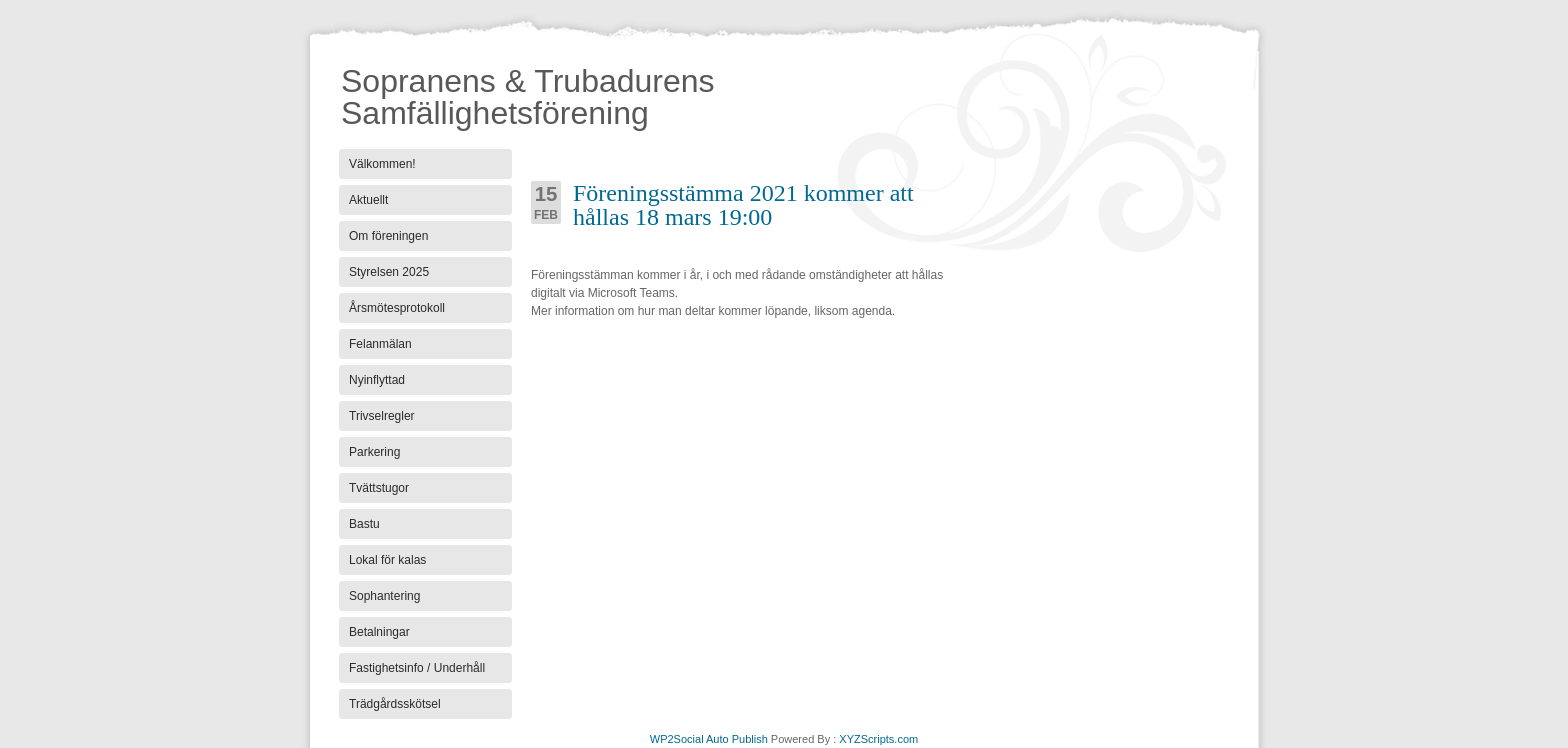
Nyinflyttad (377, 380)
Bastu (364, 524)
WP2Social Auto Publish (709, 739)
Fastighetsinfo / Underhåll (417, 668)
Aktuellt (368, 200)
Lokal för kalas (387, 560)
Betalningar (379, 632)
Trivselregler (382, 416)
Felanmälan (380, 344)
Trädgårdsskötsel (395, 704)
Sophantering (384, 596)
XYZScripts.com (878, 739)
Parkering (374, 452)
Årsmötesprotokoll (397, 308)
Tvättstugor (379, 488)
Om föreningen (388, 236)
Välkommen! (382, 164)
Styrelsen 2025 (389, 272)
